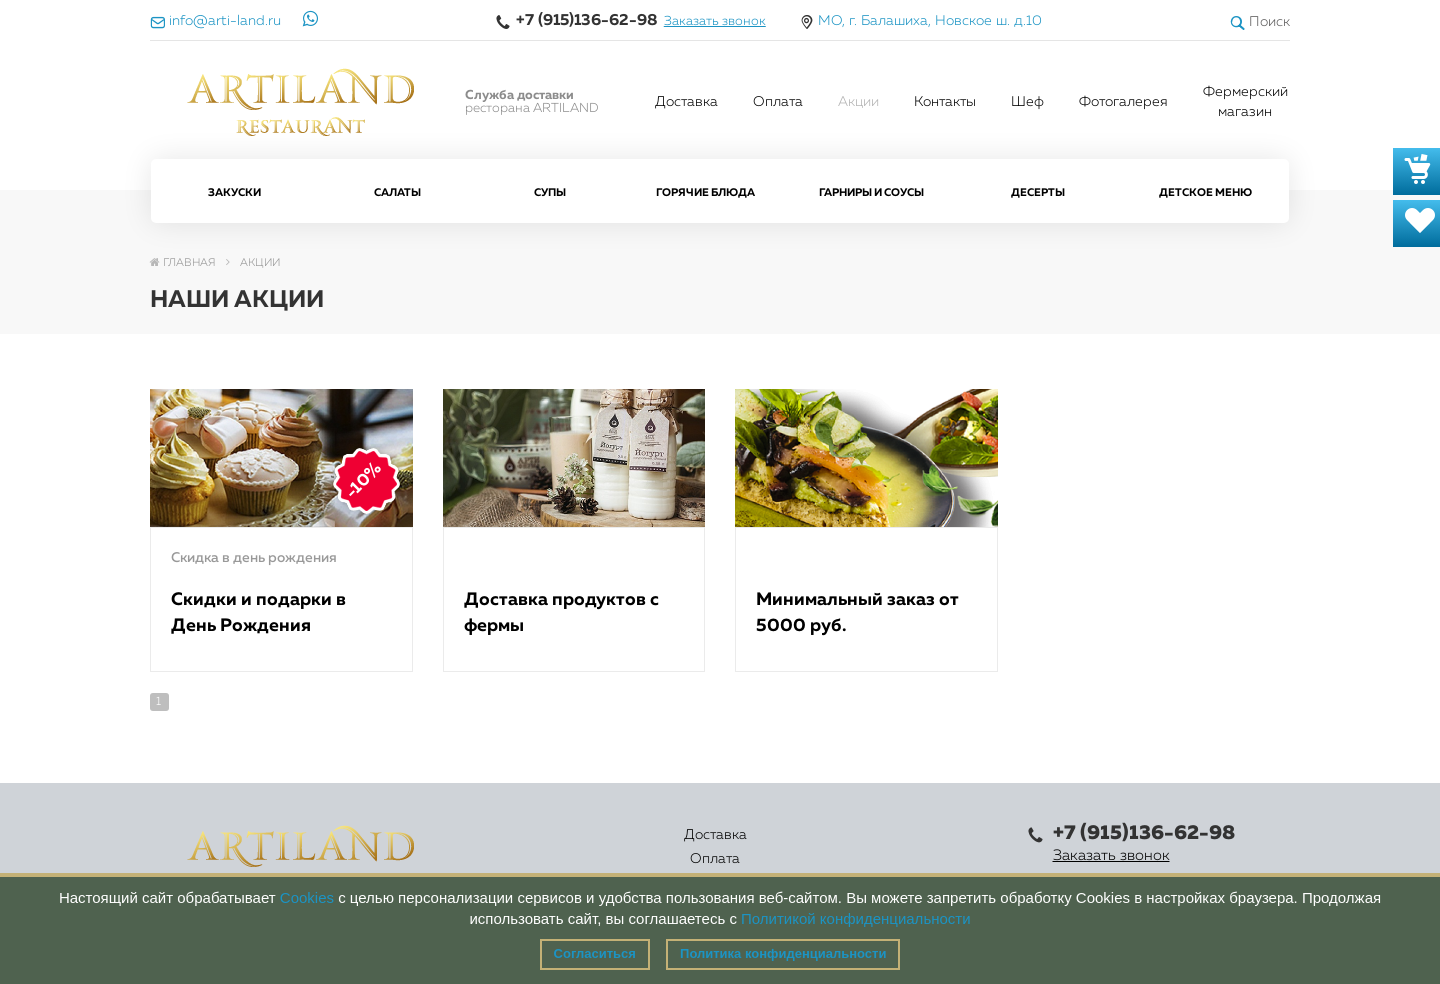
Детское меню (1205, 192)
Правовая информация (934, 847)
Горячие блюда (705, 192)
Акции (858, 102)
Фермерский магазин (1245, 102)
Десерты (1038, 192)
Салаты (397, 192)
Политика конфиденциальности (783, 953)
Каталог (661, 847)
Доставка (686, 102)
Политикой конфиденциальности (856, 918)
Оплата (778, 102)
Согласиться (595, 953)
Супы (550, 192)
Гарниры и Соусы (871, 192)
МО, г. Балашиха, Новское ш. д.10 (930, 21)
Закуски (234, 192)
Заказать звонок (715, 21)
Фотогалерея (1123, 102)
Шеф (1027, 102)
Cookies (307, 897)
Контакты (945, 102)
